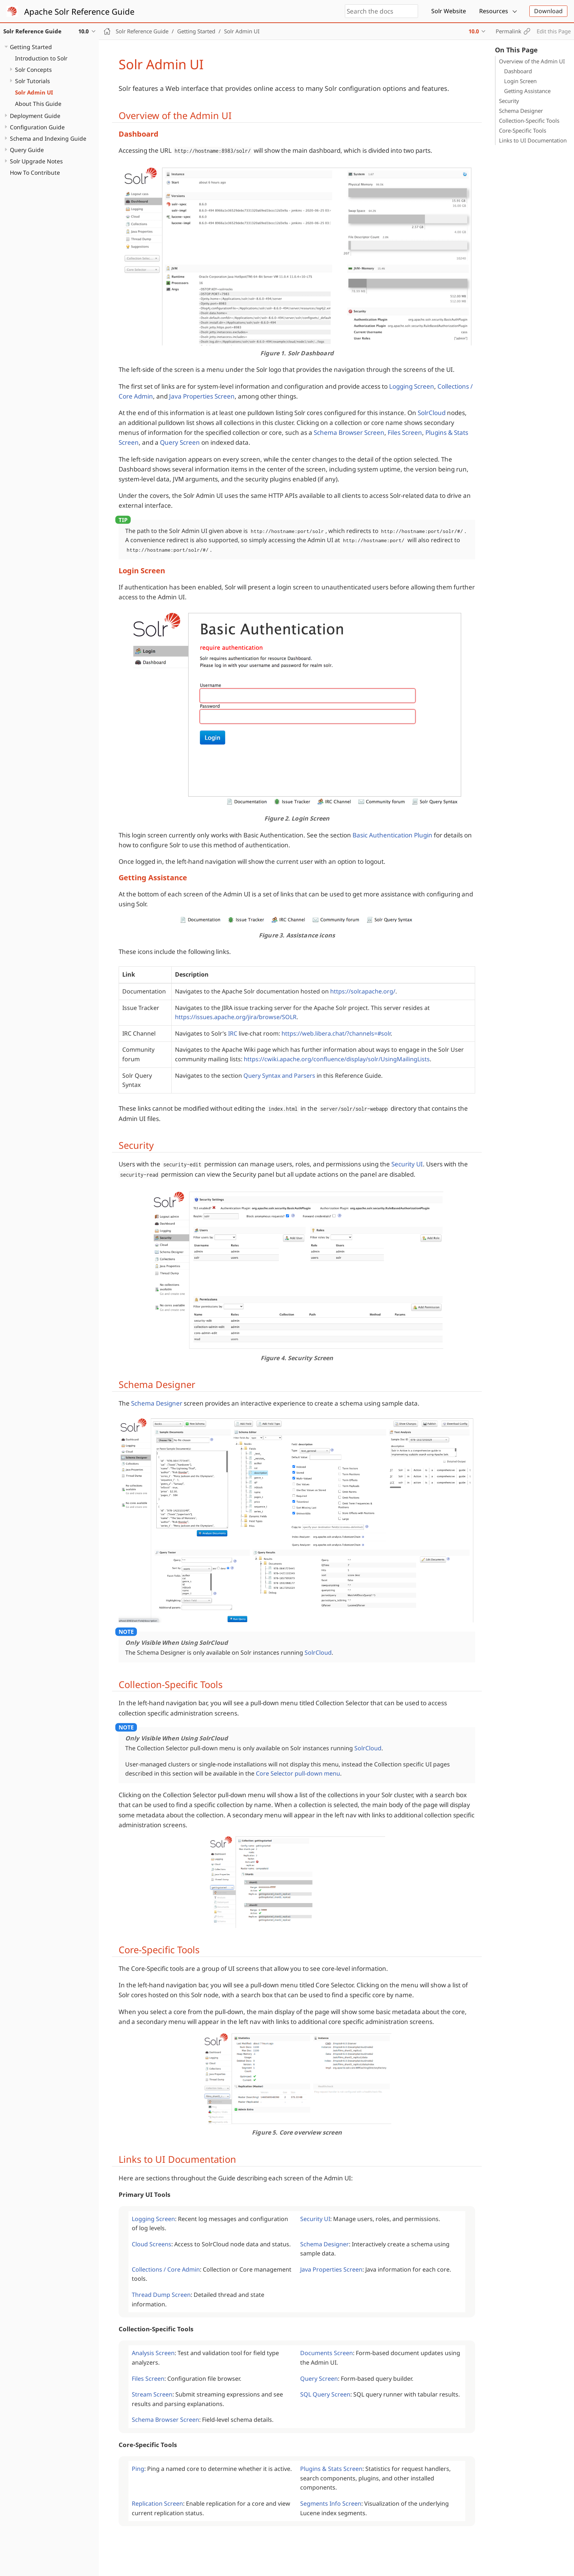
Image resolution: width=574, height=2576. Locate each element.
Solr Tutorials (32, 81)
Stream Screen (152, 2394)
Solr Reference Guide (142, 31)
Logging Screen (411, 386)
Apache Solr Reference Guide (79, 11)
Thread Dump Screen (161, 2295)
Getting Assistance (527, 91)
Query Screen (180, 442)
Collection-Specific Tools (529, 120)
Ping (138, 2469)
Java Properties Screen (202, 396)
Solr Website (448, 11)
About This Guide (38, 104)
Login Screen (520, 81)
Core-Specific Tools (522, 130)
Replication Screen (157, 2503)
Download (548, 11)
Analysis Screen (153, 2353)
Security (509, 100)
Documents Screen (326, 2353)
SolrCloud (432, 412)
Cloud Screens (151, 2244)
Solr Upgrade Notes (36, 161)
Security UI (407, 1164)
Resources (493, 11)
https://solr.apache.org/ (362, 991)
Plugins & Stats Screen (331, 2469)
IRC (232, 1033)
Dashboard (518, 71)
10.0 (474, 31)
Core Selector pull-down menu (298, 1773)
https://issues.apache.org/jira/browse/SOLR (236, 1017)
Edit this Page (554, 31)
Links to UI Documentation (533, 140)
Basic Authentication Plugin (392, 835)
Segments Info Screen (330, 2503)
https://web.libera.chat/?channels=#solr (336, 1033)
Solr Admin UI (34, 92)
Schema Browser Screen (349, 432)
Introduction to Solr (41, 58)
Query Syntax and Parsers (279, 1076)
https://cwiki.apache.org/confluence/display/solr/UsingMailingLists (337, 1059)
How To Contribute (35, 173)
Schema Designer (521, 110)
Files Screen (405, 432)
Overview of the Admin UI (532, 61)
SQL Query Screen (325, 2394)
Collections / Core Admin (166, 2269)
